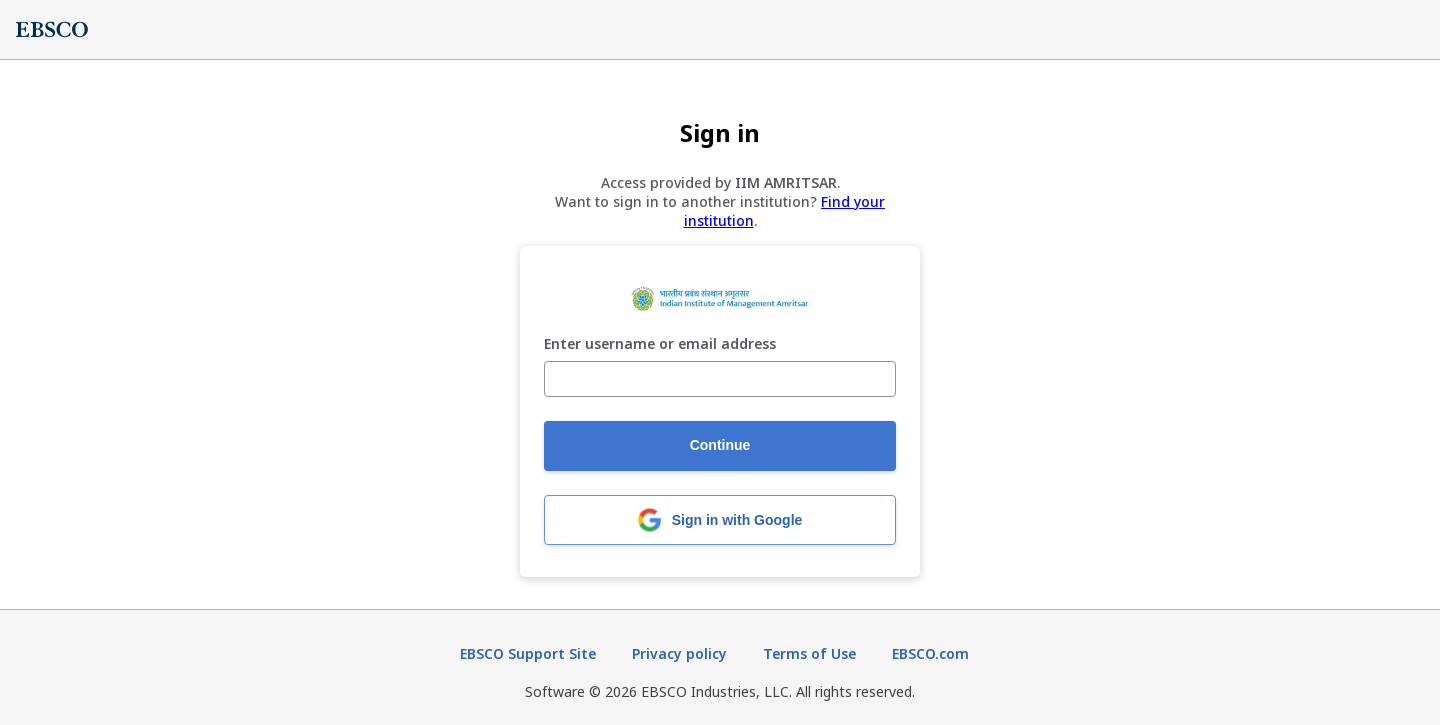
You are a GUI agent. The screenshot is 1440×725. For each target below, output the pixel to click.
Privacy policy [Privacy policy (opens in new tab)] (679, 653)
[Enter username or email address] (720, 379)
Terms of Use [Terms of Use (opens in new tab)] (809, 653)
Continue (720, 445)
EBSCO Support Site (528, 653)
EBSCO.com (930, 653)
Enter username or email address (660, 344)
